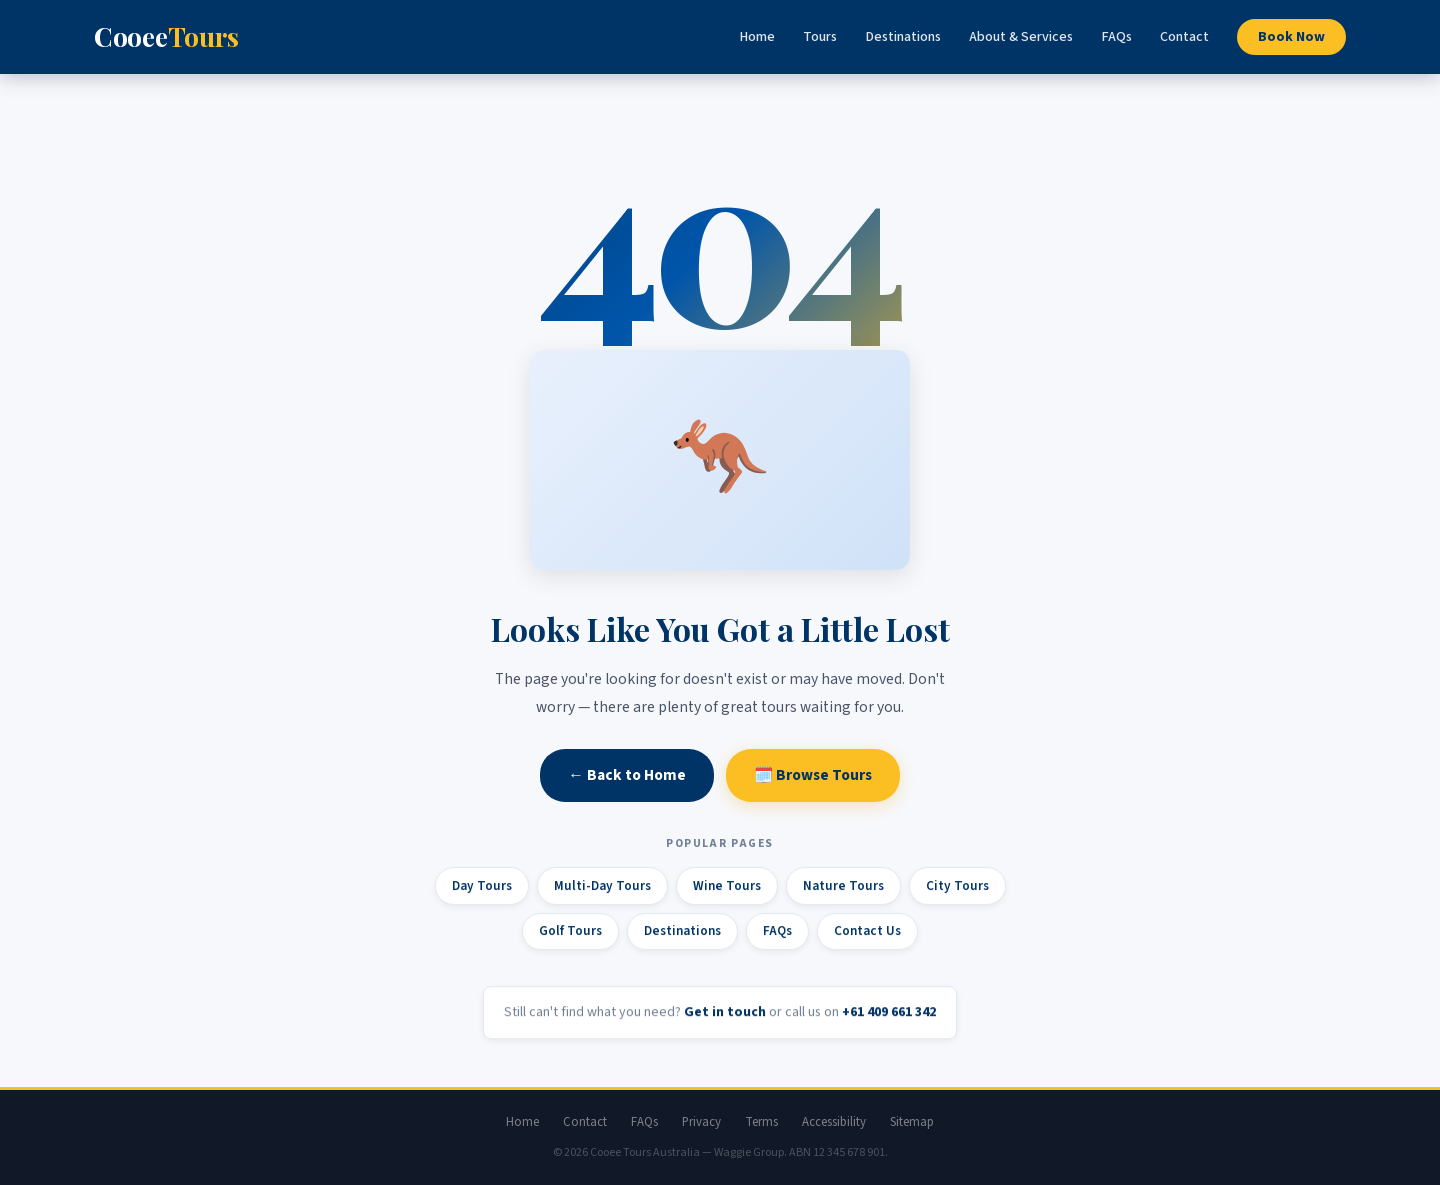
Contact (1184, 37)
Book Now (1291, 37)
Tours (820, 37)
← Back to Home (627, 776)
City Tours (957, 886)
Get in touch (725, 1014)
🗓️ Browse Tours (813, 776)
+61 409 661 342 (889, 1014)
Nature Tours (843, 886)
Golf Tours (570, 932)
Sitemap (912, 1122)
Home (757, 37)
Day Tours (482, 886)
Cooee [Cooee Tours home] (166, 36)
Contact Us (867, 932)
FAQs (1116, 37)
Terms (761, 1122)
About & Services (1021, 37)
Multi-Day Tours (602, 886)
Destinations (903, 37)
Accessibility (834, 1122)
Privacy (701, 1122)
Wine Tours (727, 886)
